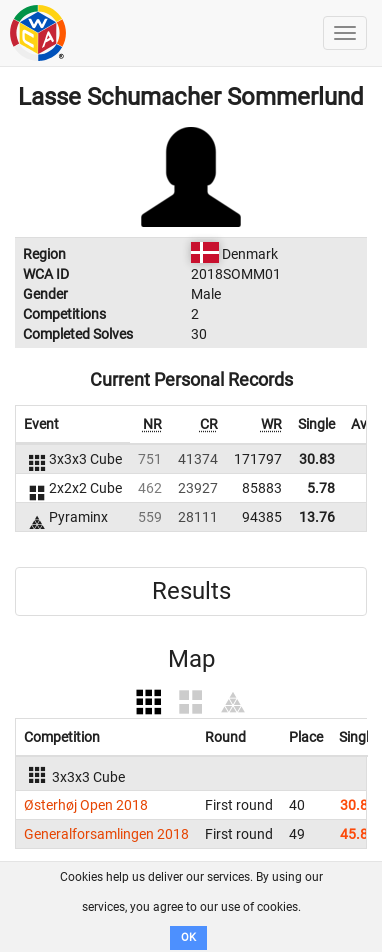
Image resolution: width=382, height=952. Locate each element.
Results (191, 591)
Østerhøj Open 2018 (86, 805)
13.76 (317, 517)
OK (188, 937)
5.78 (321, 488)
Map (191, 659)
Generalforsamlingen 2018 (106, 834)
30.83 (317, 459)
